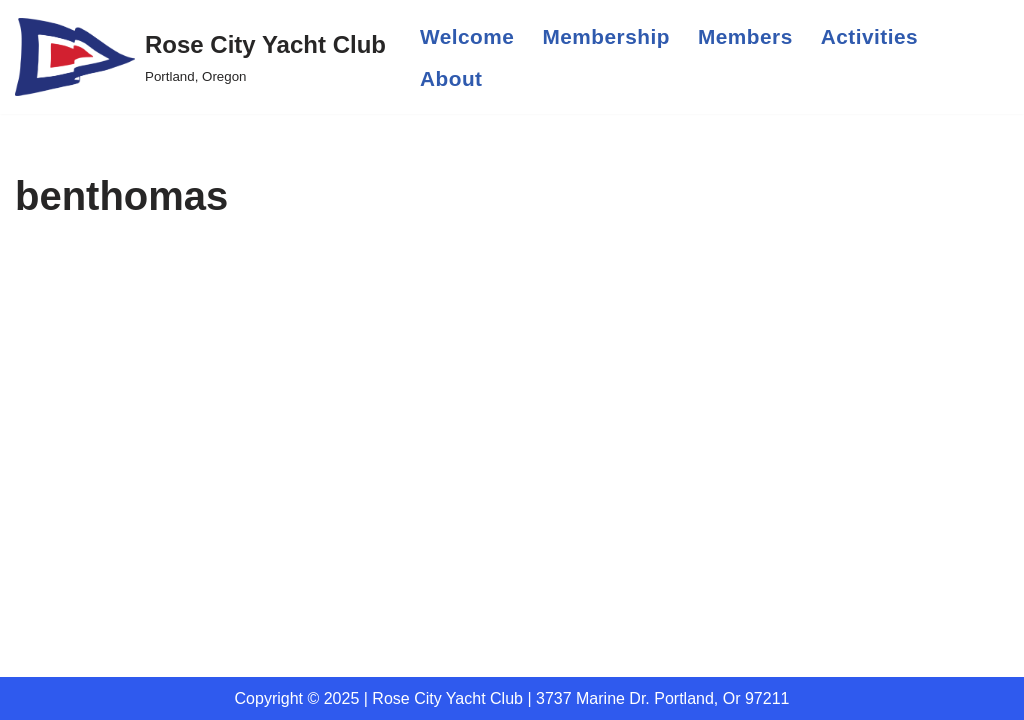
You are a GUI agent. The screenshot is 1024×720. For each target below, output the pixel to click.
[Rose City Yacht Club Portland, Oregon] (200, 57)
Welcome (467, 36)
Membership (606, 36)
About (451, 78)
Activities (869, 36)
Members (745, 36)
